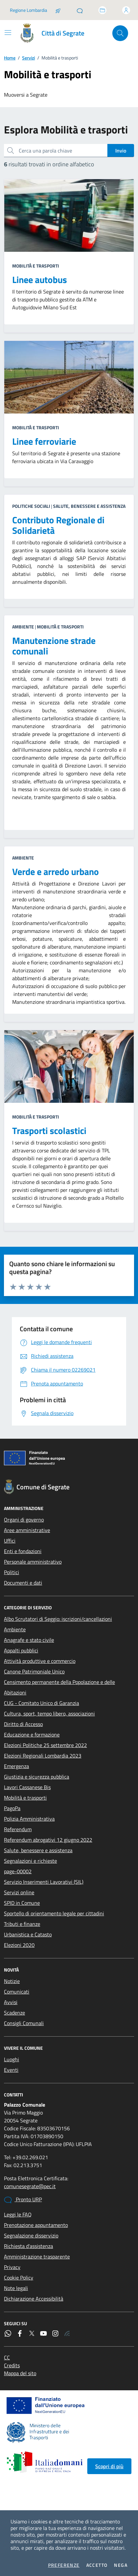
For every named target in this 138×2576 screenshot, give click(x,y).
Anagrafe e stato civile (29, 1640)
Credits (12, 2365)
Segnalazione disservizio (31, 2235)
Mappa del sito (20, 2373)
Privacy (12, 2267)
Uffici (9, 1541)
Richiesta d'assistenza (28, 2246)
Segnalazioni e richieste (30, 1861)
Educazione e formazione (32, 1734)
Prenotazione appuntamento (36, 2225)
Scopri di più (109, 2466)
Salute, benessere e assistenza (38, 1850)
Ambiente (15, 1629)
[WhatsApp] (8, 2333)
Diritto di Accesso (23, 1724)
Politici (11, 1572)
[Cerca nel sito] (120, 33)
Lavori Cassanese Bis (27, 1787)
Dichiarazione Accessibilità (33, 2299)
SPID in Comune (22, 1903)
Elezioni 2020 (19, 1945)
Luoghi (11, 2059)
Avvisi (10, 2002)
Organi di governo (24, 1520)
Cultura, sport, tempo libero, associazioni (49, 1713)
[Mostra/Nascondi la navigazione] (8, 32)
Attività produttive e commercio (39, 1661)
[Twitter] (32, 2333)
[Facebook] (20, 2333)
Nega (120, 2565)
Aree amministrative (27, 1530)
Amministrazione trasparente (37, 2256)
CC (7, 2357)
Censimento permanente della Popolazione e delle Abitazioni (59, 1687)
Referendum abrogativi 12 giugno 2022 (48, 1840)
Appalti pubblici (21, 1650)
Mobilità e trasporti (25, 1798)
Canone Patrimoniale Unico (34, 1671)
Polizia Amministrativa (29, 1819)
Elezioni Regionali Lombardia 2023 (42, 1756)
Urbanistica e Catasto (28, 1934)
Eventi (11, 2070)
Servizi (28, 57)
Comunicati (16, 1992)
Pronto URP (23, 2199)
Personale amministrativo (33, 1562)
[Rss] (67, 2333)
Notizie (12, 1981)
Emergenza (16, 1766)
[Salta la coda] (58, 10)
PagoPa (12, 1808)
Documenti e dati (23, 1583)
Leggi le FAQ (18, 2214)
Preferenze (64, 2565)
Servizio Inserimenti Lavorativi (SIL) (43, 1882)
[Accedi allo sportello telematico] (102, 10)
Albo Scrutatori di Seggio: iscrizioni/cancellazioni (58, 1619)
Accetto (97, 2565)
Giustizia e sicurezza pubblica (36, 1777)
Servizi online (19, 1892)
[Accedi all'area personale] (126, 10)
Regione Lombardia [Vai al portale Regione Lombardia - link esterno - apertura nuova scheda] (28, 10)
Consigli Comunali (24, 2023)
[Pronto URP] (80, 10)
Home (9, 57)
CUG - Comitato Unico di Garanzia (41, 1703)
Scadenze (14, 2013)
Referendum (18, 1829)
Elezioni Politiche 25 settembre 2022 (45, 1745)
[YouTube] (43, 2333)
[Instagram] (55, 2333)
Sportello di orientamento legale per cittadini (54, 1913)
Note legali (16, 2288)
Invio (120, 150)
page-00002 (18, 1871)
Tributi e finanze (22, 1924)
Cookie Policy (18, 2277)
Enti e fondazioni (22, 1551)
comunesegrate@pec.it (30, 2186)
